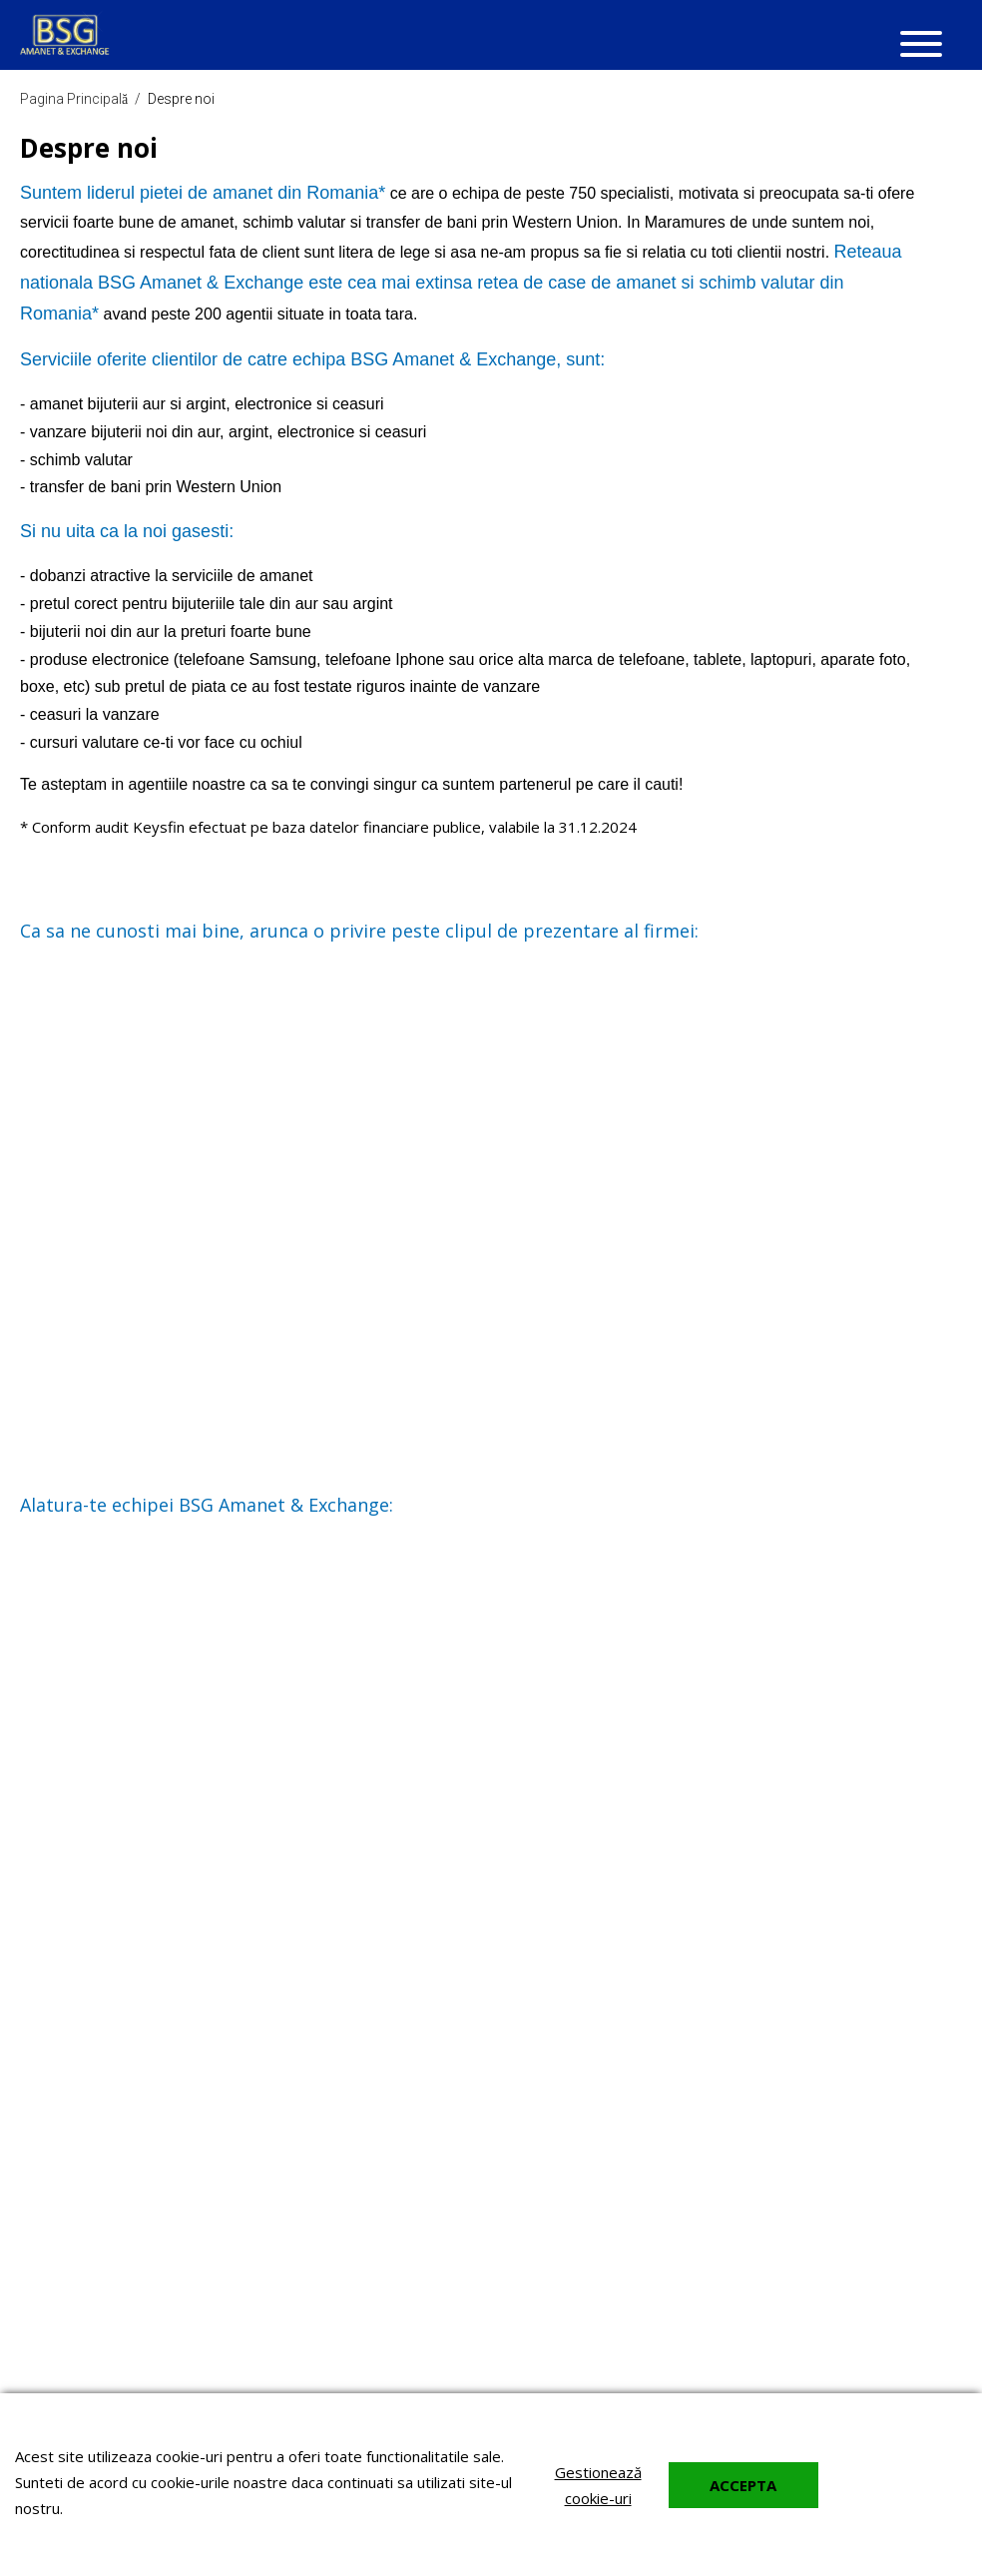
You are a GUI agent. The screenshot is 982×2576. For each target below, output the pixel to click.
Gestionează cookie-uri (598, 2485)
